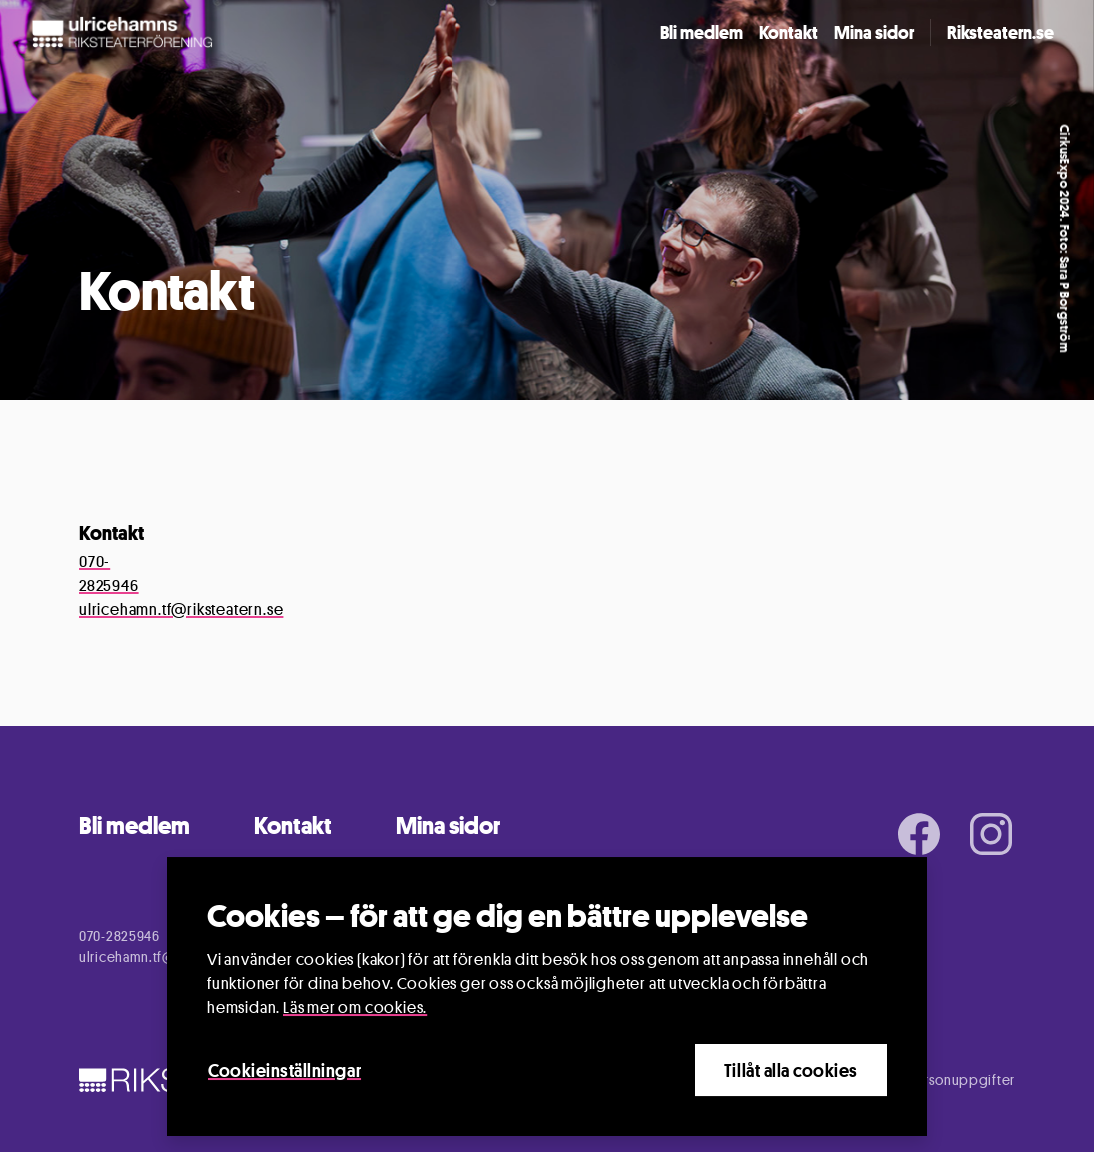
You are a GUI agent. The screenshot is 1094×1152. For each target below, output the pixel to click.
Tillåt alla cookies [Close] (791, 1071)
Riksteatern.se (1000, 32)
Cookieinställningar (284, 1071)
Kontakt (788, 32)
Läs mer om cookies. (355, 1008)
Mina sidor (874, 32)
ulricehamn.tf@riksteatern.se (181, 609)
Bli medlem (701, 32)
